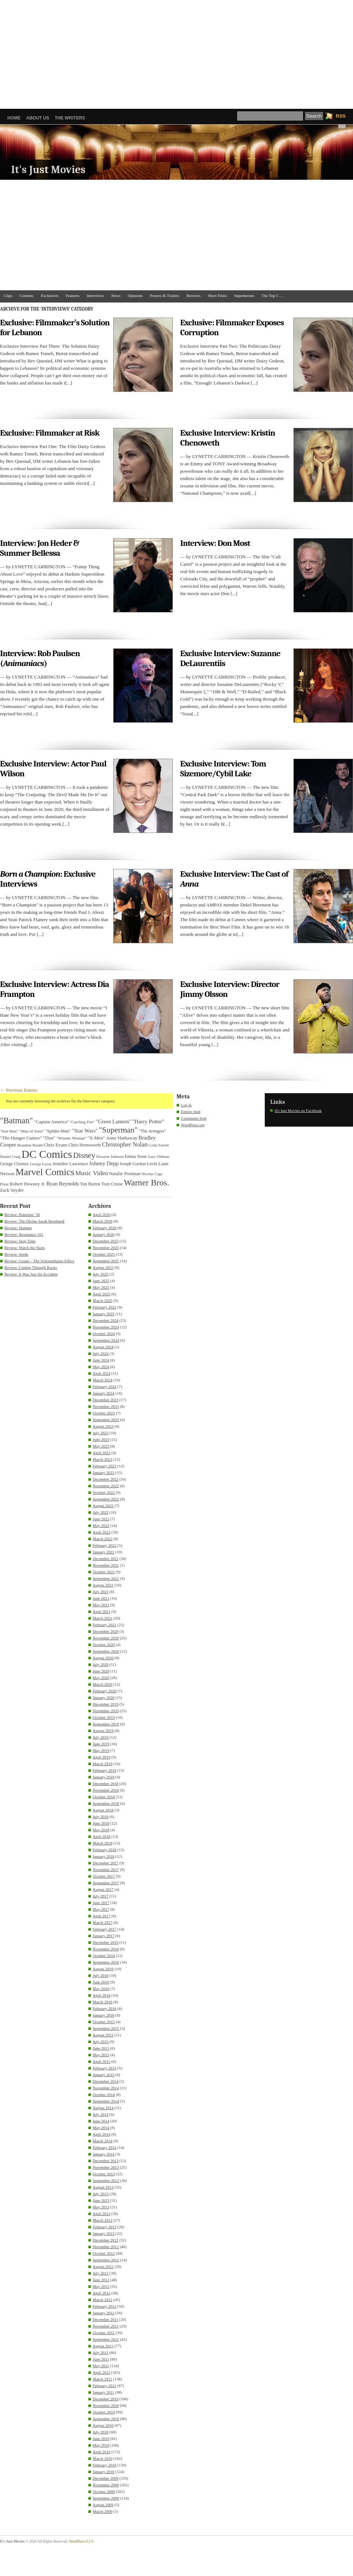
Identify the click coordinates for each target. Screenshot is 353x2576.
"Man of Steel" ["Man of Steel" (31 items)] (31, 1131)
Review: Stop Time (20, 1241)
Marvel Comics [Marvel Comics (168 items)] (44, 1172)
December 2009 (105, 2478)
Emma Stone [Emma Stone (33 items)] (136, 1156)
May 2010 (101, 2445)
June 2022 (101, 1519)
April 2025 (101, 1294)
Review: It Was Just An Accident (31, 1274)
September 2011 (106, 2339)
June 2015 (101, 2048)
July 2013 (100, 2194)
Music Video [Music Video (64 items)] (91, 1173)
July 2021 (100, 1591)
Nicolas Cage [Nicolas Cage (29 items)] (152, 1174)
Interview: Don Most (215, 543)
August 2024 (103, 1347)
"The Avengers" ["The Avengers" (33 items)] (152, 1131)
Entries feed (190, 1111)
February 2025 (104, 1307)
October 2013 (104, 2174)
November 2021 (106, 1565)
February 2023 (104, 1466)
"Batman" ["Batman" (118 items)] (16, 1120)
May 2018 (101, 1830)
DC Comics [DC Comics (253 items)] (47, 1154)
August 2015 (103, 2035)
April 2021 (101, 1611)
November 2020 (106, 1638)
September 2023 (106, 1419)
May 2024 (101, 1366)
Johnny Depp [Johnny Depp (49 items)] (104, 1163)
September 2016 (106, 1962)
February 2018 (104, 1849)
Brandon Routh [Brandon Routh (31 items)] (30, 1145)
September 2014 (106, 2101)
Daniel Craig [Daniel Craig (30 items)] (10, 1156)
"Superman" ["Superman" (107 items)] (118, 1130)
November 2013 (106, 2167)
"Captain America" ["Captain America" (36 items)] (51, 1121)
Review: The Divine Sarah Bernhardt (34, 1221)
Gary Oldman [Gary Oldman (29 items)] (158, 1157)
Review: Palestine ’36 (22, 1214)
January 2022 (103, 1552)
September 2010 (106, 2418)
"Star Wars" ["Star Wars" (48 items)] (85, 1131)
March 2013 (102, 2220)
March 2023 (102, 1459)
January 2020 (103, 1697)
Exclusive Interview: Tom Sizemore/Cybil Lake (223, 769)
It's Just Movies (48, 169)
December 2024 (105, 1320)
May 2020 (101, 1677)
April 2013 (101, 2213)
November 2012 (106, 2246)
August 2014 (103, 2107)
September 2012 (106, 2260)
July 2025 (100, 1274)
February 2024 (104, 1386)
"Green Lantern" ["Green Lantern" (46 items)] (113, 1121)
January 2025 (103, 1314)
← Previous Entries (19, 1090)
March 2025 (102, 1300)
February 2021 (104, 1624)
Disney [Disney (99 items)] (84, 1155)
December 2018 (105, 1783)
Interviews (95, 295)
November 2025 (106, 1247)
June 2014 (101, 2121)
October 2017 (104, 1876)
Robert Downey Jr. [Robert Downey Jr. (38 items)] (28, 1184)
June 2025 (101, 1280)
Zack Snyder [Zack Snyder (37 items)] (12, 1190)
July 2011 (100, 2352)
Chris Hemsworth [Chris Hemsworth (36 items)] (84, 1145)
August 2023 (103, 1426)
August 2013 (103, 2187)
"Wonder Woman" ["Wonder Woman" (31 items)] (71, 1138)
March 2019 (102, 1763)
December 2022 (105, 1479)
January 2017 (103, 1935)
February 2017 (104, 1929)
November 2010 (106, 2405)
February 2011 (104, 2385)
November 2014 (106, 2088)
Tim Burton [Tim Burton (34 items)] (90, 1184)
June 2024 (101, 1360)
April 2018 (101, 1836)
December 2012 (105, 2240)
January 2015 (103, 2074)
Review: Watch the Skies (24, 1247)
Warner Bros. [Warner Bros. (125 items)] (146, 1182)
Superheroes (244, 295)
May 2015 (101, 2055)
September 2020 (106, 1651)
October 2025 (104, 1254)
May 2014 (101, 2127)
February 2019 (104, 1770)
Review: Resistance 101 (23, 1234)
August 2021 (103, 1585)
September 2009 (106, 2498)
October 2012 (104, 2253)
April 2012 (101, 2293)
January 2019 (103, 1777)
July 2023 (100, 1433)
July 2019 (100, 1737)
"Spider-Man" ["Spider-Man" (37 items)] (58, 1131)
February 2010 (104, 2465)
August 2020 (103, 1658)
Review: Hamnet (18, 1228)
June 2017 (101, 1902)
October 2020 (104, 1644)
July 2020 (100, 1664)
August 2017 (103, 1889)
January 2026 (103, 1234)
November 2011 (106, 2326)
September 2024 (106, 1340)
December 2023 (105, 1400)
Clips (8, 295)
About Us (37, 118)
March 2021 (102, 1618)
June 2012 (101, 2280)
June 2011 (101, 2359)
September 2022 (106, 1499)
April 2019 (101, 1757)
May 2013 (101, 2207)
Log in (186, 1105)
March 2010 (102, 2458)
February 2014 (104, 2147)
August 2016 (103, 1969)
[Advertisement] (176, 51)
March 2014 (102, 2141)
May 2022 (101, 1525)
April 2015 (101, 2061)
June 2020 (101, 1671)
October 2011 (104, 2332)
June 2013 (101, 2200)
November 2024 (106, 1327)
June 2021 (101, 1598)
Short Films (217, 295)
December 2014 (105, 2081)
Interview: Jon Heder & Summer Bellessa (39, 548)
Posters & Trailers (164, 295)
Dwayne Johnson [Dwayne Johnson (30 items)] (110, 1156)
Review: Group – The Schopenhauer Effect (39, 1261)
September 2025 (106, 1261)
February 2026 (104, 1228)
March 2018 (102, 1843)
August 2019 (103, 1730)
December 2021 (105, 1558)
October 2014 (104, 2094)
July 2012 (100, 2273)
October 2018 (104, 1797)
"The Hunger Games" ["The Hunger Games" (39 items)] (21, 1138)
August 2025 (103, 1267)
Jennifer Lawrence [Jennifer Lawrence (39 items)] (70, 1163)
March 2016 (102, 2002)
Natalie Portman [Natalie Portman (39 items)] (124, 1173)
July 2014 (100, 2114)
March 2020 (102, 1684)
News (116, 295)
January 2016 (103, 2015)
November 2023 (106, 1406)
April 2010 (101, 2452)
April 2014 (101, 2134)
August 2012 (103, 2266)
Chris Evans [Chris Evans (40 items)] (56, 1145)
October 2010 (104, 2412)
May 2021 (101, 1605)
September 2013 (106, 2180)
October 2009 (104, 2491)
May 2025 (101, 1287)
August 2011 (103, 2346)
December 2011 (105, 2319)
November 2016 (106, 1949)
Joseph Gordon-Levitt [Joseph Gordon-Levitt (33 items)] (138, 1164)
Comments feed (193, 1118)
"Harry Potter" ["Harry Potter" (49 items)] (148, 1121)
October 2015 (104, 2021)
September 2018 (106, 1803)
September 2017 (106, 1883)
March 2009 (102, 2511)
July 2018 (100, 1816)
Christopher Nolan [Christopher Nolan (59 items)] (124, 1144)
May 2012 (101, 2286)
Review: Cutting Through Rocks (30, 1267)
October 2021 (104, 1572)
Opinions (135, 295)
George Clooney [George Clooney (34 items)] (14, 1163)
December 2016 (105, 1942)
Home (14, 118)
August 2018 (103, 1810)
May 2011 (101, 2366)
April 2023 (101, 1452)
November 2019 (106, 1711)
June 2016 (101, 1982)
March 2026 (102, 1221)
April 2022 (101, 1532)
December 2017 (105, 1863)
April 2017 (101, 1916)
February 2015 (104, 2068)
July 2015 (100, 2041)
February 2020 (104, 1691)
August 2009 (103, 2504)
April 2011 (101, 2372)
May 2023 (101, 1446)
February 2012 (104, 2306)
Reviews (193, 295)
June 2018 (101, 1823)
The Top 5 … (272, 295)
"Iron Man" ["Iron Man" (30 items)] (9, 1131)
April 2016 (101, 1995)
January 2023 (103, 1472)
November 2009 (106, 2485)
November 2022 (106, 1486)
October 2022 (104, 1492)
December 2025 (105, 1241)
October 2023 (104, 1413)
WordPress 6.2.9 (81, 2541)
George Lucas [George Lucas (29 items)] (40, 1164)
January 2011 (103, 2392)
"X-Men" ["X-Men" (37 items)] (96, 1138)
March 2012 (102, 2299)
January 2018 (103, 1856)
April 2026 (101, 1214)
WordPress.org (193, 1125)
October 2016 (104, 1955)
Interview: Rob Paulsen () (40, 658)
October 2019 (104, 1717)
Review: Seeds (16, 1254)
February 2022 (104, 1545)
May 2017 (101, 1909)
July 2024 (100, 1353)
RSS (341, 116)
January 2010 (103, 2471)
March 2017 (102, 1922)
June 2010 (101, 2438)
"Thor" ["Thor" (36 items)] (49, 1138)
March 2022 (102, 1538)
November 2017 (106, 1869)
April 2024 (101, 1373)
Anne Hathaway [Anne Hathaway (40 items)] (122, 1138)
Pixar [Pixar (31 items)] (4, 1184)
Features (72, 295)
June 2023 (101, 1439)
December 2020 (105, 1631)
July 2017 (100, 1896)
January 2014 (103, 2154)
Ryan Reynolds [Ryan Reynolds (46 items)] (62, 1184)
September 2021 (106, 1578)
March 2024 (102, 1380)
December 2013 (105, 2160)
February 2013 (104, 2227)
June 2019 (101, 1744)
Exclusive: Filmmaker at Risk (49, 433)
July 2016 (100, 1975)
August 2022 (103, 1505)
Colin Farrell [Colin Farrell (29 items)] (159, 1145)
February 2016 (104, 2008)
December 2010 (105, 2399)
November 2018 (106, 1790)
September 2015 (106, 2028)
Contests (26, 295)
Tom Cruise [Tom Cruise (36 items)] (112, 1184)
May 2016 (101, 1988)
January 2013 (103, 2233)
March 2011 (102, 2379)
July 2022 (100, 1512)
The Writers (70, 118)
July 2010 (100, 2432)
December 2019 (105, 1704)
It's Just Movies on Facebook (298, 1110)
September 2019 (106, 1724)
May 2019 (101, 1750)
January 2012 (103, 2313)
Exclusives (49, 295)
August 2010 (103, 2425)
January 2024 (103, 1393)
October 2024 (104, 1333)
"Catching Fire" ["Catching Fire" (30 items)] (82, 1122)
